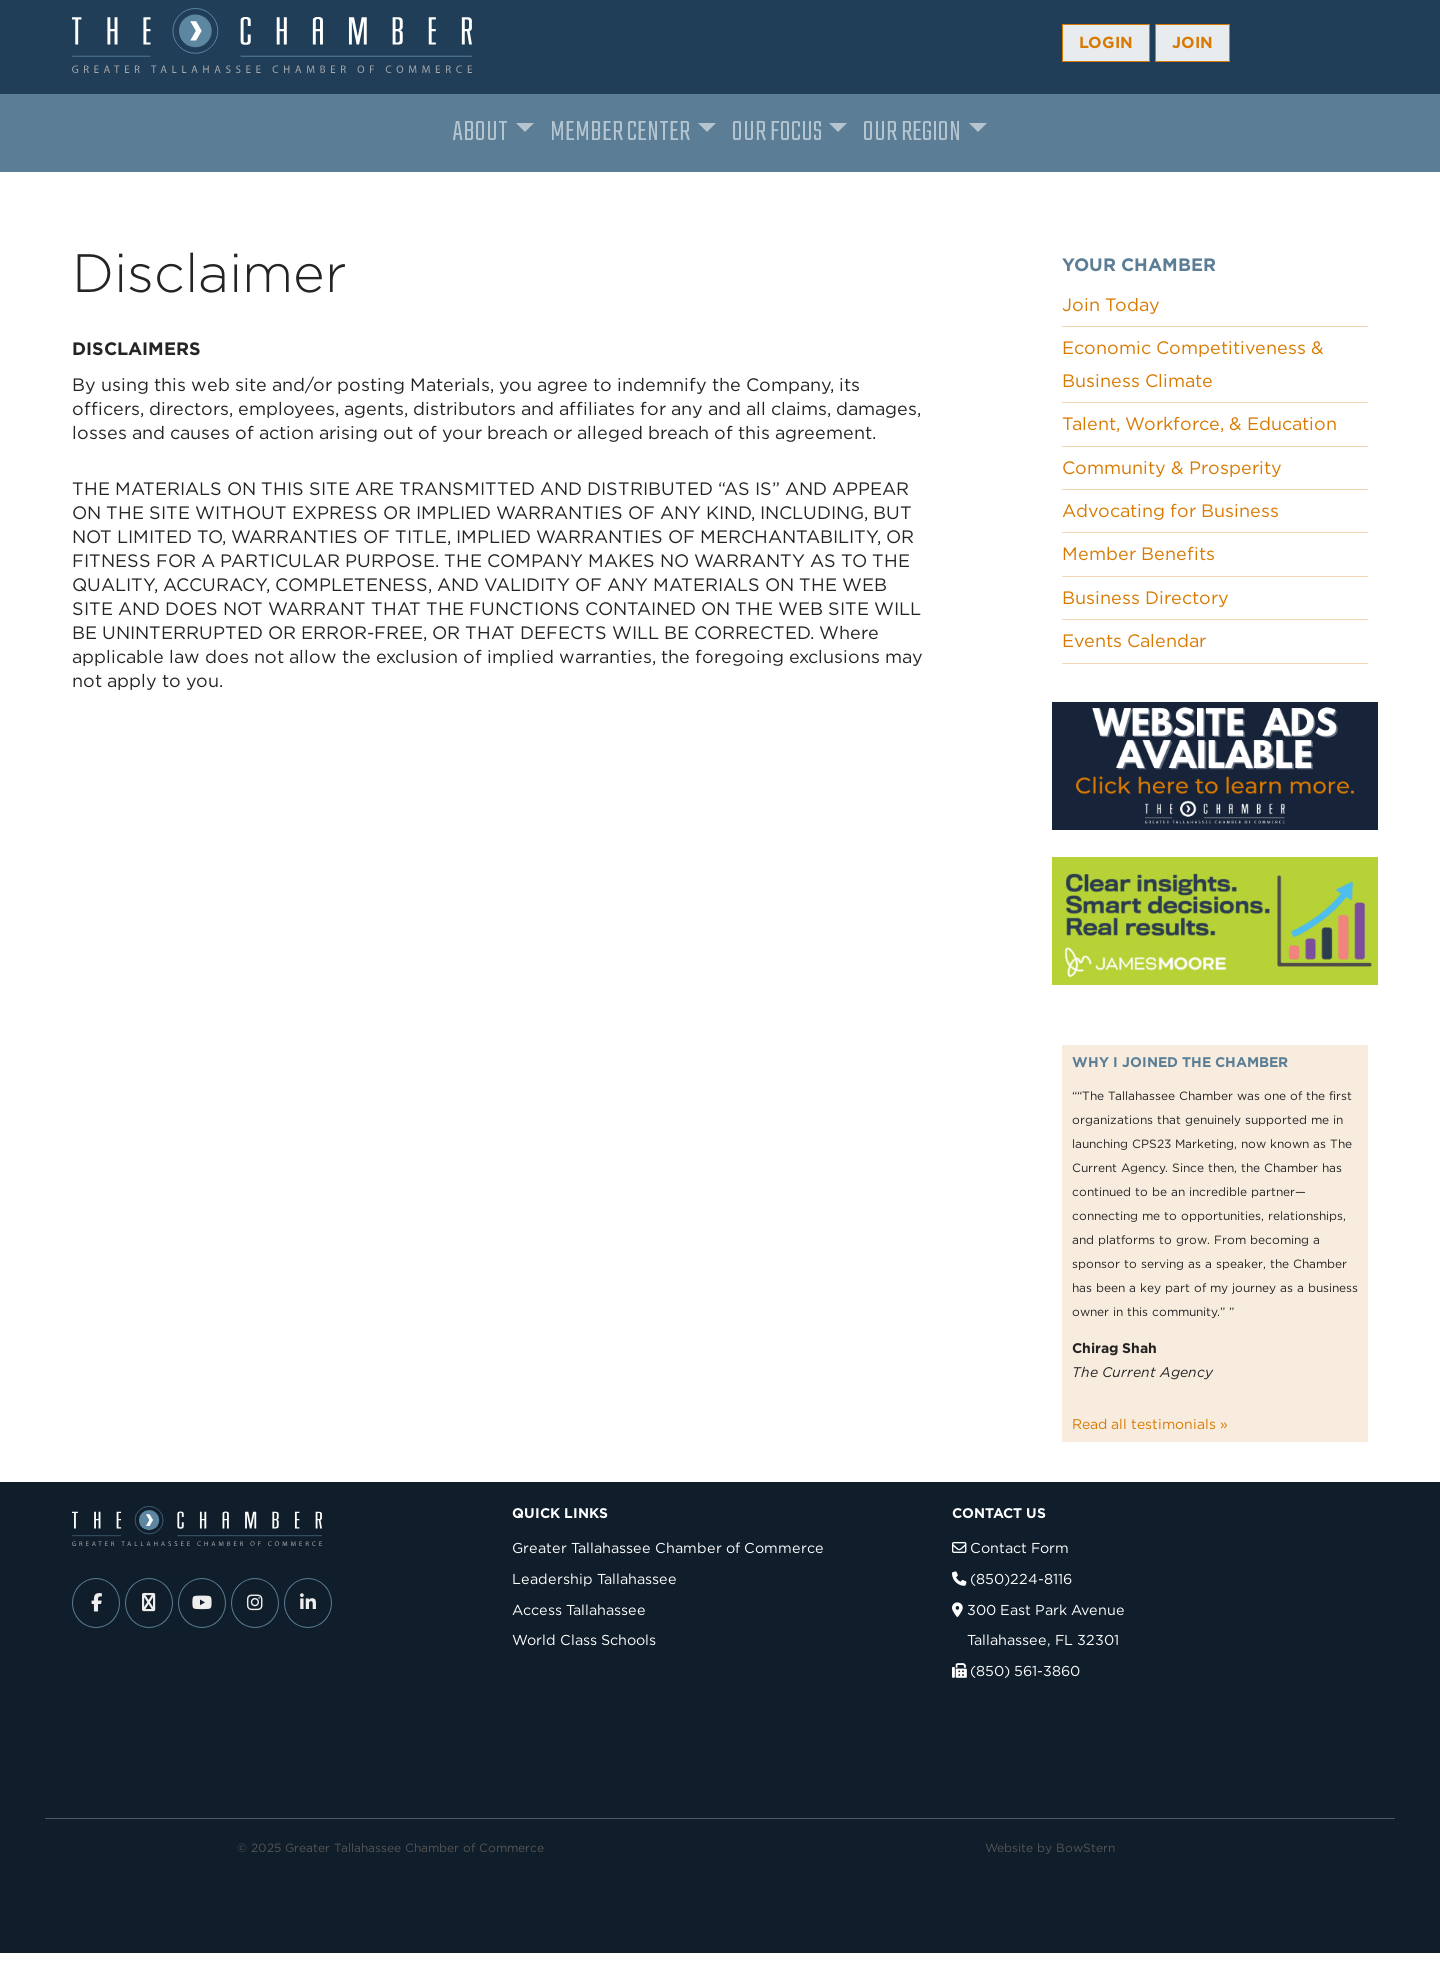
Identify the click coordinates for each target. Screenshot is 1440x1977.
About (480, 132)
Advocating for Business (1170, 510)
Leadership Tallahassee (594, 1578)
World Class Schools (584, 1639)
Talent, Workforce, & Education (1199, 423)
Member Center (620, 132)
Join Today (1111, 304)
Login (1106, 42)
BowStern (1085, 1847)
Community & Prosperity (1172, 467)
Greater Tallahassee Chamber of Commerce (668, 1547)
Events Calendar (1134, 640)
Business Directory (1145, 597)
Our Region (912, 132)
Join (1192, 42)
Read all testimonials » (1150, 1424)
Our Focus (777, 132)
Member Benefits (1138, 553)
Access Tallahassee (579, 1609)
